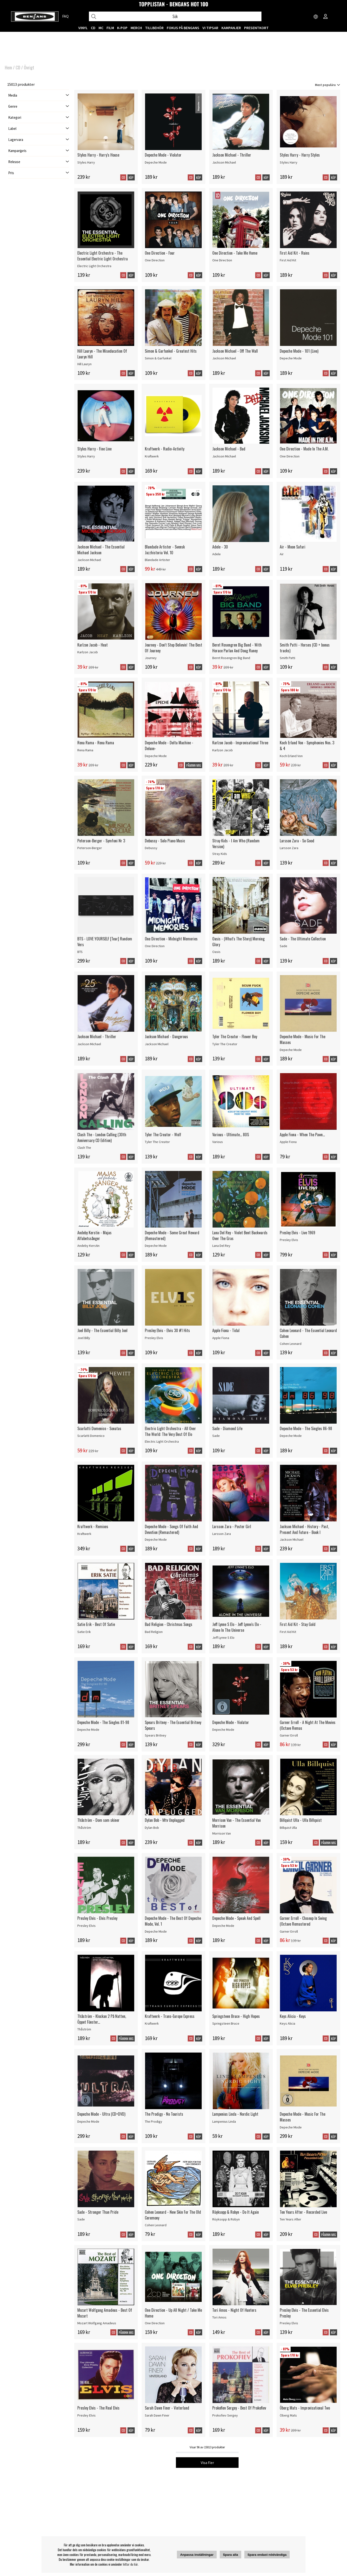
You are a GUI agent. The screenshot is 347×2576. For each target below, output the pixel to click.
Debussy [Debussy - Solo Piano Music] (151, 848)
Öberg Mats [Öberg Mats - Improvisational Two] (288, 2415)
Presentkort (256, 27)
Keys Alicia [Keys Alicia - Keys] (287, 2023)
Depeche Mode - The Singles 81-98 (103, 1722)
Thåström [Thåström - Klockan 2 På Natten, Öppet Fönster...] (84, 2029)
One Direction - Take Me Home (234, 253)
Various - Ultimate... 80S (230, 1134)
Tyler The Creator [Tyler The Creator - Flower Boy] (224, 1044)
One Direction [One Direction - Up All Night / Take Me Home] (155, 2323)
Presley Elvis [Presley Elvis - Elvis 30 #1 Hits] (154, 1338)
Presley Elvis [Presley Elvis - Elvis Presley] (86, 1925)
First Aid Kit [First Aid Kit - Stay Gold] (288, 1632)
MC (101, 27)
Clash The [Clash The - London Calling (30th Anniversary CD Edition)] (84, 1147)
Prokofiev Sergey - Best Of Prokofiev (239, 2408)
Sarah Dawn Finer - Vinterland (167, 2408)
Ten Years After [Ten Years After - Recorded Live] (290, 2219)
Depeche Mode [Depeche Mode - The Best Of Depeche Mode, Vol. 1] (156, 1931)
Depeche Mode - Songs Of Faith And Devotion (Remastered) (171, 1529)
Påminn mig (193, 765)
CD (93, 27)
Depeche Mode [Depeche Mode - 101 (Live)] (291, 358)
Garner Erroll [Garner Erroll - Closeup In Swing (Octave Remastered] (289, 1931)
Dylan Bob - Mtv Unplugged (165, 1820)
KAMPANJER (231, 27)
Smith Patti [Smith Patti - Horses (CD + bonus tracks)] (287, 658)
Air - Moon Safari (292, 547)
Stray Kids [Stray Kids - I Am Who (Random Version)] (219, 854)
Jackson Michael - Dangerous (166, 1036)
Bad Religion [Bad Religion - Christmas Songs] (154, 1632)
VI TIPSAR (210, 27)
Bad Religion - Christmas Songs (168, 1624)
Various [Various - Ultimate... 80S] (217, 1142)
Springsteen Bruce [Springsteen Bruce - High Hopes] (225, 2023)
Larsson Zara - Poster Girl (231, 1526)
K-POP (122, 27)
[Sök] (175, 16)
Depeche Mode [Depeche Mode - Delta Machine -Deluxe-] (156, 756)
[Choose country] (316, 17)
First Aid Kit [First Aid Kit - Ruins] (288, 260)
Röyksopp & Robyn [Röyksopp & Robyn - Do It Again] (226, 2219)
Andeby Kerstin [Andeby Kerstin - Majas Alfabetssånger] (88, 1245)
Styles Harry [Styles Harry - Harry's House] (86, 162)
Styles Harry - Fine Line (94, 449)
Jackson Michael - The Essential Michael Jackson (101, 549)
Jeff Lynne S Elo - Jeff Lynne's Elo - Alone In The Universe (236, 1627)
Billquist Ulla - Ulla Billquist (301, 1820)
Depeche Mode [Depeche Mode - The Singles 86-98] (291, 1435)
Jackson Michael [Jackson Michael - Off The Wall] (224, 358)
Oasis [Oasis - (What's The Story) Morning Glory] (216, 952)
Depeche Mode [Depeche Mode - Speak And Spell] (223, 1925)
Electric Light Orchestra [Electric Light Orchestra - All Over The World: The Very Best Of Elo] (162, 1441)
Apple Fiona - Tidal (226, 1330)
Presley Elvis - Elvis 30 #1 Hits (167, 1330)
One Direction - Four (160, 253)
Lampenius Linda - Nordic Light (235, 2114)
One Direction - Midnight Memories (171, 939)
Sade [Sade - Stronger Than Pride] (81, 2219)
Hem (8, 67)
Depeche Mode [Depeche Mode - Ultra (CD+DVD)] (88, 2121)
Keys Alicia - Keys (293, 2016)
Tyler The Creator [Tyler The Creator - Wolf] (157, 1142)
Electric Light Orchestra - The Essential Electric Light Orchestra (102, 256)
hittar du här (130, 2564)
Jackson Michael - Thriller (231, 155)
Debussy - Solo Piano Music (165, 841)
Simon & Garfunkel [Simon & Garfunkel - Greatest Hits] (158, 358)
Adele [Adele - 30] (216, 554)
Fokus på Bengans (183, 27)
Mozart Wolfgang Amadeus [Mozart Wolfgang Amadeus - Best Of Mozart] (96, 2323)
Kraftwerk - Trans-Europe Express (169, 2016)
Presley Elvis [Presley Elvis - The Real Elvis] (86, 2415)
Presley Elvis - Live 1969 (297, 1232)
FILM (110, 27)
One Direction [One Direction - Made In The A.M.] (290, 456)
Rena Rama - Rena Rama (95, 743)
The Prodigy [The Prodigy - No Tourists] (153, 2121)
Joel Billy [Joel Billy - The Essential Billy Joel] (83, 1338)
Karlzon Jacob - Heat (92, 645)
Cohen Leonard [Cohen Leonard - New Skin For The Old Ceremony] (156, 2225)
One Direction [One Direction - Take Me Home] (222, 260)
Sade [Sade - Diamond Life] (216, 1435)
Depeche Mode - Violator (163, 155)
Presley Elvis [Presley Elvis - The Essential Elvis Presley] (289, 2323)
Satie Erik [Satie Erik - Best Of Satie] (84, 1632)
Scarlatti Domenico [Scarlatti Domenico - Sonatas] (91, 1435)
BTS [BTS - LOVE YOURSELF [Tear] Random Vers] (80, 952)
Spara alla (230, 2554)
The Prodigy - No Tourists (164, 2114)
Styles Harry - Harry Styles (300, 155)
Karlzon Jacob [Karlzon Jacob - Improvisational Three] (222, 750)
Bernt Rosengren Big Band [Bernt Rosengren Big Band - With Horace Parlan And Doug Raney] (231, 658)
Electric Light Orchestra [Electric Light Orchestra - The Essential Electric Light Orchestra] (94, 266)
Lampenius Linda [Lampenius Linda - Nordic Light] (224, 2121)
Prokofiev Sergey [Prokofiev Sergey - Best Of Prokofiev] (225, 2415)
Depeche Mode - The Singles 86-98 (306, 1428)
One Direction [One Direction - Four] (155, 260)
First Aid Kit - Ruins (294, 253)
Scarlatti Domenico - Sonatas (99, 1428)
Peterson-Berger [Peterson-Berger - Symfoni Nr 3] (89, 848)
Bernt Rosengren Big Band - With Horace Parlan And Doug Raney (237, 648)
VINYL (83, 27)
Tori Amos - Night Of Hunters (234, 2310)
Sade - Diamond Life (227, 1428)
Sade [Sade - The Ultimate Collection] (283, 946)
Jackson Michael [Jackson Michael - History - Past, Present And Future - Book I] (291, 1539)
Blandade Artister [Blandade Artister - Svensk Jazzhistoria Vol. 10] (157, 560)
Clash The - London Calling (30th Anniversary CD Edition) (101, 1137)
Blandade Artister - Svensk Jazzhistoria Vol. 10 (165, 549)
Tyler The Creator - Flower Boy (234, 1036)
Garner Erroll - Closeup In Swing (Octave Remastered (303, 1921)
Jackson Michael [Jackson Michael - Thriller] (224, 162)
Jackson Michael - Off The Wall (235, 351)
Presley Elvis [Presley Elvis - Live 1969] (289, 1240)
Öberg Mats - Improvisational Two (305, 2408)
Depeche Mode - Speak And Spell (236, 1918)
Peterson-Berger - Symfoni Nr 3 (101, 841)
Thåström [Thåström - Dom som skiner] (84, 1827)
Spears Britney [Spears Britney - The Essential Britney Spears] (155, 1735)
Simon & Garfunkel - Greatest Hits (171, 351)
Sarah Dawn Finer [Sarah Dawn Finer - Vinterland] (157, 2415)
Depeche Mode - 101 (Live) (299, 351)
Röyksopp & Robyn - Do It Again (235, 2212)
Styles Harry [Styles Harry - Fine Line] (86, 456)
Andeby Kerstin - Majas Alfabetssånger (94, 1235)
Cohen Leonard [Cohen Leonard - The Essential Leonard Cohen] (290, 1343)
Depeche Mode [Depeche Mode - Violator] (156, 162)
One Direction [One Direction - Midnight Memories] (155, 946)
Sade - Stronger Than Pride (97, 2212)
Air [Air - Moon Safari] (282, 554)
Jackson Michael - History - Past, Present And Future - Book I (304, 1529)
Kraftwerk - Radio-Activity (164, 449)
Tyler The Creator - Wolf (163, 1134)
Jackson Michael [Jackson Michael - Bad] (224, 456)
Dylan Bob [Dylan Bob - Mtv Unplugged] (152, 1827)
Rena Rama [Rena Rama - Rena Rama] (85, 750)
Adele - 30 (220, 547)
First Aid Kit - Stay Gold (297, 1624)
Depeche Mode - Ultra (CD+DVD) (101, 2114)
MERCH (136, 27)
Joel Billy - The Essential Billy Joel (102, 1330)
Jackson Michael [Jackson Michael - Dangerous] (156, 1044)
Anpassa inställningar (197, 2554)
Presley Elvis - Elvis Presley (97, 1918)
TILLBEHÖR (154, 27)
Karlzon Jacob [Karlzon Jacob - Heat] (87, 652)
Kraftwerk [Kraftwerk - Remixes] (84, 1534)
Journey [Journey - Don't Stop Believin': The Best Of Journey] (151, 658)
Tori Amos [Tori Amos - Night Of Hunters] (219, 2317)
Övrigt (29, 67)
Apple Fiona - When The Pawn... (302, 1134)
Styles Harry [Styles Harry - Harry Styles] (288, 162)
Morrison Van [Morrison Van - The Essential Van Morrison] (221, 1833)
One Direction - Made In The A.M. (304, 449)
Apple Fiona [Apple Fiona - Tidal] (220, 1338)
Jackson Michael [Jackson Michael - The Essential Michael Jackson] (89, 560)
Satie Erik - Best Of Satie (96, 1624)
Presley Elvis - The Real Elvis (98, 2408)
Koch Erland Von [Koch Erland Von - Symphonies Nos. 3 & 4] (291, 756)
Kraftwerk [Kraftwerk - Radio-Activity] (152, 456)
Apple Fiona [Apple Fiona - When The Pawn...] (288, 1142)
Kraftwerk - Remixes (92, 1526)
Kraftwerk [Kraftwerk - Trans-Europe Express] (152, 2023)
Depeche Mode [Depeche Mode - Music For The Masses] (291, 1050)
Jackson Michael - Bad (228, 449)
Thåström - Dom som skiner (98, 1820)
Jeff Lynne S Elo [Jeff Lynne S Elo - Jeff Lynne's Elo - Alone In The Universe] (223, 1637)
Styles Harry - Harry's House (98, 155)
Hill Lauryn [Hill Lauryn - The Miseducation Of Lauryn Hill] (84, 364)
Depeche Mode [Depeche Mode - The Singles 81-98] (88, 1729)
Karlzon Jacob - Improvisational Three (240, 743)
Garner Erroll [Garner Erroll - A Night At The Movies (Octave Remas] (289, 1735)
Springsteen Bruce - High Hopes (236, 2016)
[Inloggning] (325, 17)
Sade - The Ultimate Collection (303, 939)
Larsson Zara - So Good (297, 841)
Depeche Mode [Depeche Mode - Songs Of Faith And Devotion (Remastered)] (156, 1539)
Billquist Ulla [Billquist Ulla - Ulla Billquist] (288, 1827)
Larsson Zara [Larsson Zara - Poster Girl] (221, 1534)
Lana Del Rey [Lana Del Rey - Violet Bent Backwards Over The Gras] (221, 1245)
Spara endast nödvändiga (267, 2554)
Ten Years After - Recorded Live (303, 2212)
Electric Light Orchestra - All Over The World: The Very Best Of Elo (170, 1431)
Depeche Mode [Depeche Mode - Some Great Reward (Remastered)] (156, 1245)
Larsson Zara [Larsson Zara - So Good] (289, 848)
